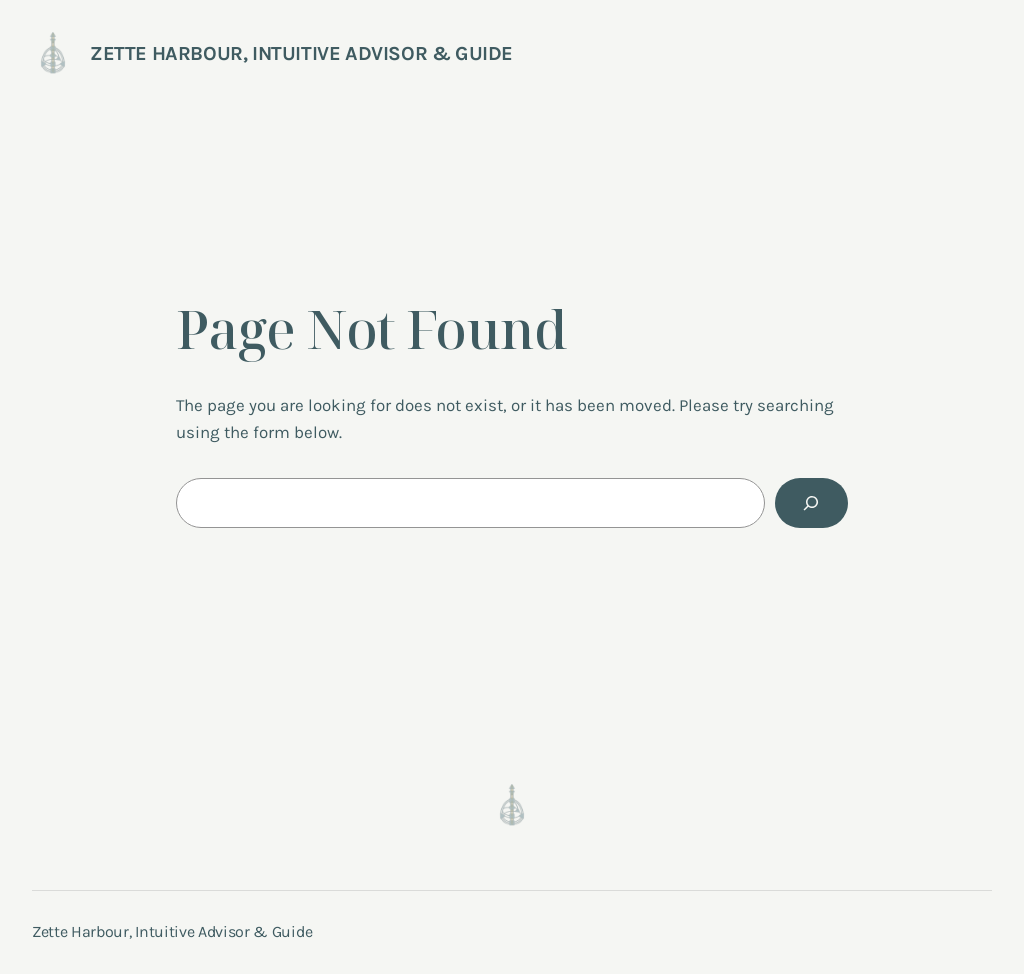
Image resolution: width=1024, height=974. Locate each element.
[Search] (811, 503)
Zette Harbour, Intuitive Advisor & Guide (301, 53)
